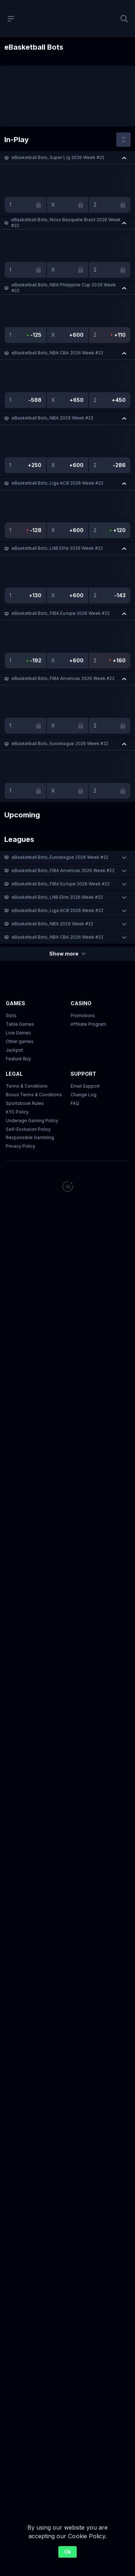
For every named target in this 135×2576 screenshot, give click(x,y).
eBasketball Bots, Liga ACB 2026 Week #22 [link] (57, 483)
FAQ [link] (75, 1103)
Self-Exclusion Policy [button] (28, 1129)
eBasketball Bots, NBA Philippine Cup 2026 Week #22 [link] (64, 287)
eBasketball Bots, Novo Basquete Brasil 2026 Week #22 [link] (66, 222)
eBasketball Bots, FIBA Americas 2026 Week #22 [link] (63, 678)
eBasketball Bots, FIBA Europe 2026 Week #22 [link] (61, 613)
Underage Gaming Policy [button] (32, 1120)
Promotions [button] (83, 1015)
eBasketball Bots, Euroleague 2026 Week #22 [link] (60, 743)
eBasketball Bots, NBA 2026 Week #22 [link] (52, 418)
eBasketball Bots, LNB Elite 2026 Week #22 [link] (57, 548)
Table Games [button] (20, 1024)
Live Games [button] (18, 1032)
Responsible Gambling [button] (30, 1137)
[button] (67, 157)
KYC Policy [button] (17, 1112)
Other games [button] (19, 1041)
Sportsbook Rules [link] (25, 1103)
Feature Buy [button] (18, 1058)
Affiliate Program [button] (88, 1024)
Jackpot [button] (14, 1050)
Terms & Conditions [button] (27, 1086)
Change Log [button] (83, 1094)
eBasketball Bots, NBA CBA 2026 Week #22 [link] (57, 352)
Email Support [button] (85, 1086)
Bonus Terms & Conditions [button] (34, 1094)
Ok (67, 2552)
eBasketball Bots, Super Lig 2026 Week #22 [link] (58, 157)
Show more (67, 954)
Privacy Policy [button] (20, 1146)
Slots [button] (11, 1015)
